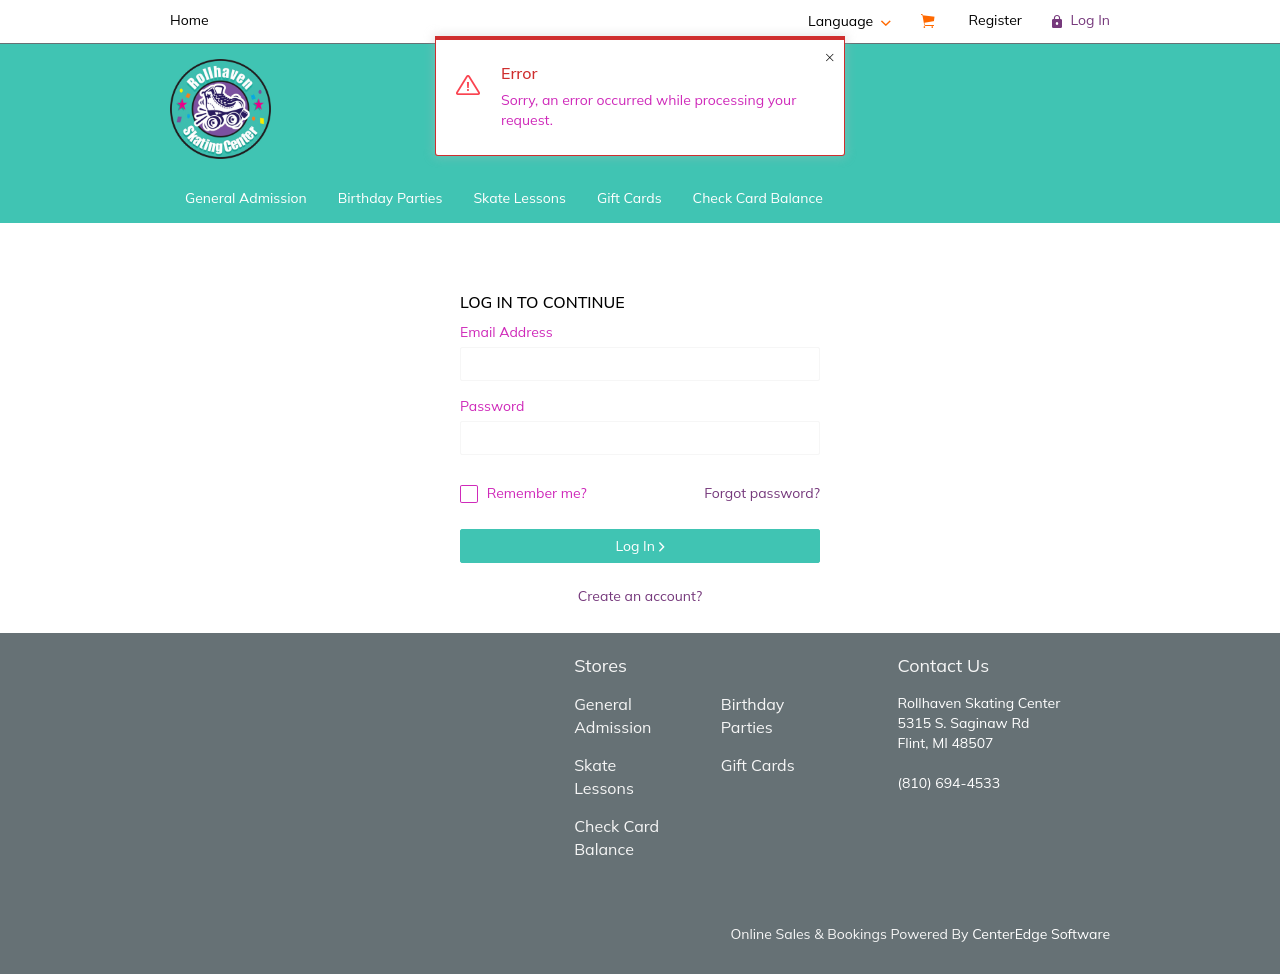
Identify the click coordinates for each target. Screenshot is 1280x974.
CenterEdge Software (1041, 934)
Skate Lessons (519, 198)
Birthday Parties (390, 198)
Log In (639, 546)
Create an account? (640, 596)
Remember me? (523, 492)
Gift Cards (629, 198)
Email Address (506, 332)
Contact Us (943, 665)
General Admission (246, 198)
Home (189, 20)
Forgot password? (762, 493)
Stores (600, 665)
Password (492, 406)
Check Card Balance (758, 198)
